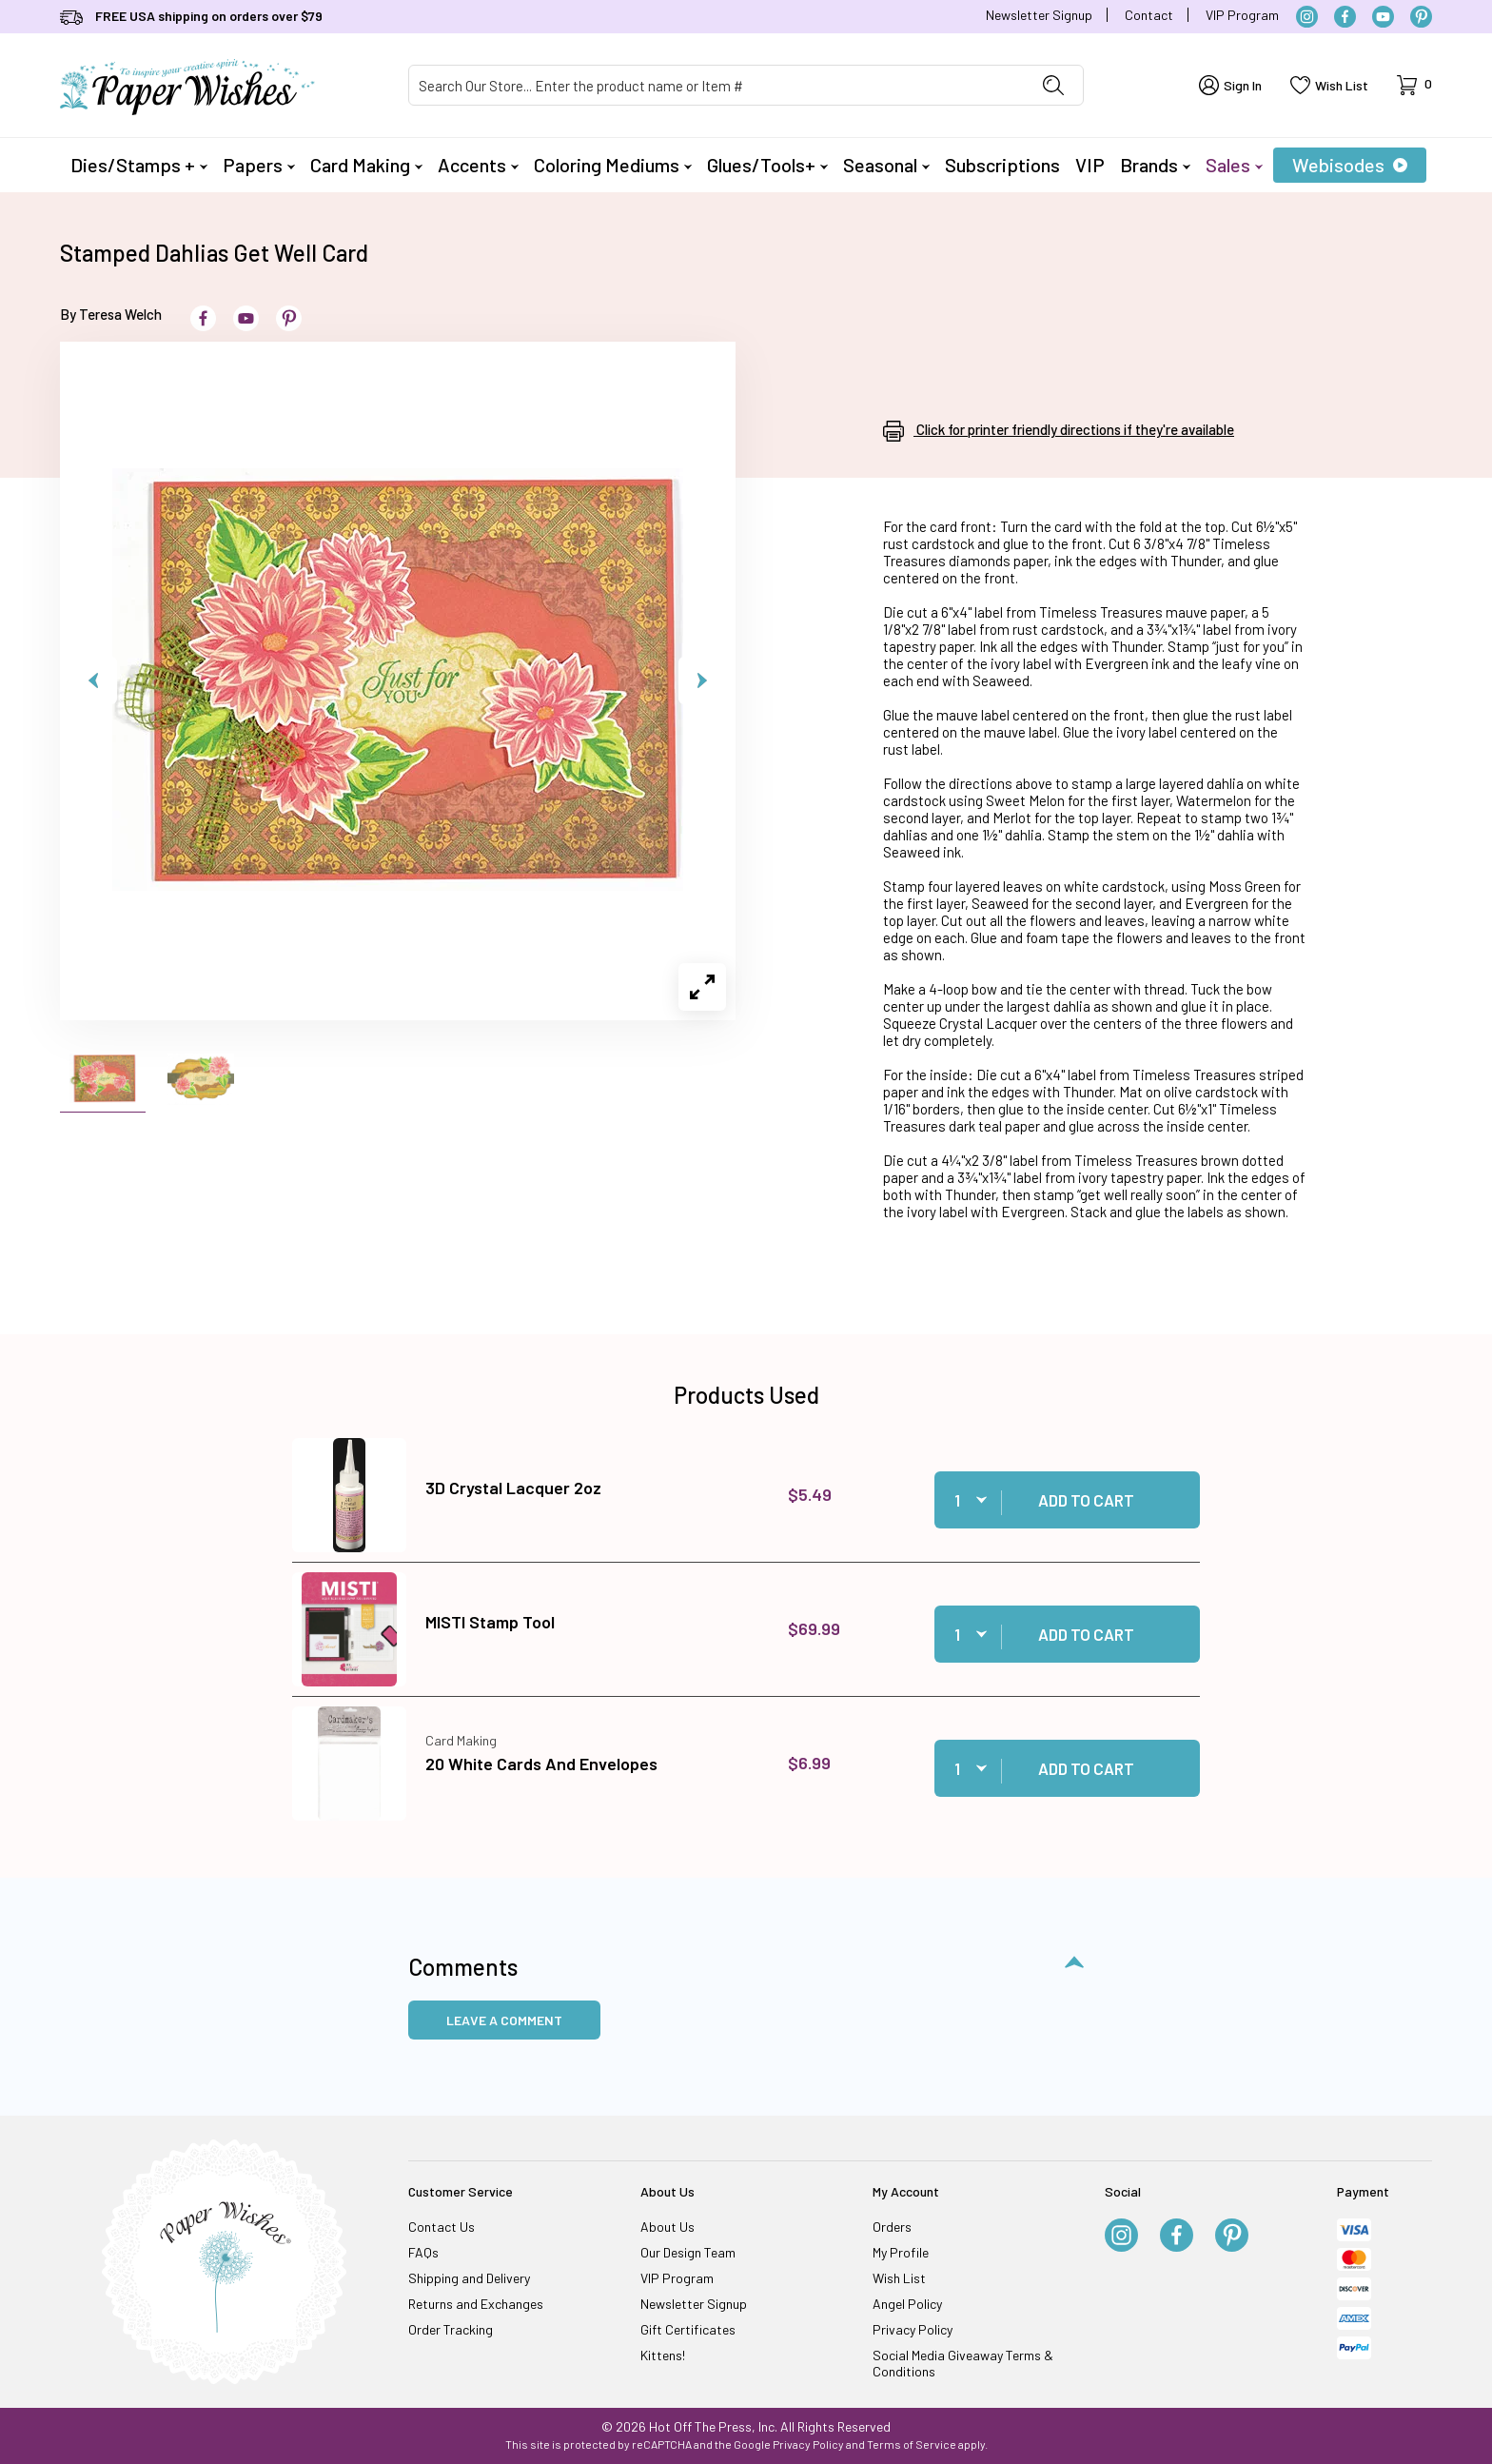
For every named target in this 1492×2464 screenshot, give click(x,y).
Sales (1234, 164)
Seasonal (886, 164)
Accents (478, 164)
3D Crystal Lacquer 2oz (513, 1487)
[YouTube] (1383, 17)
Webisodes (1349, 164)
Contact (1149, 15)
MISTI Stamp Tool (490, 1621)
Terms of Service (911, 2444)
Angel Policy (907, 2304)
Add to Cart (1086, 1499)
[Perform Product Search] (1053, 85)
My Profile (901, 2252)
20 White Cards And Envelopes (541, 1763)
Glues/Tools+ (767, 164)
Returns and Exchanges (475, 2304)
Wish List (899, 2278)
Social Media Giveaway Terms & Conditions (963, 2363)
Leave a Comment (504, 2020)
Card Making (366, 164)
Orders (892, 2226)
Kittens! (662, 2355)
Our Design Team (688, 2252)
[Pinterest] (1421, 17)
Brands (1155, 164)
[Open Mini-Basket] (1414, 85)
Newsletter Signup (1039, 15)
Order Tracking (450, 2329)
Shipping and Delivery (469, 2278)
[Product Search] (716, 85)
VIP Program (1242, 15)
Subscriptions (1002, 164)
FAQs (423, 2252)
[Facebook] (1345, 17)
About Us (667, 2226)
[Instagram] (1307, 17)
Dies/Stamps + (138, 164)
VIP (1090, 164)
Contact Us (441, 2226)
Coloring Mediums (613, 164)
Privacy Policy (912, 2329)
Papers (259, 164)
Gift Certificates (688, 2329)
